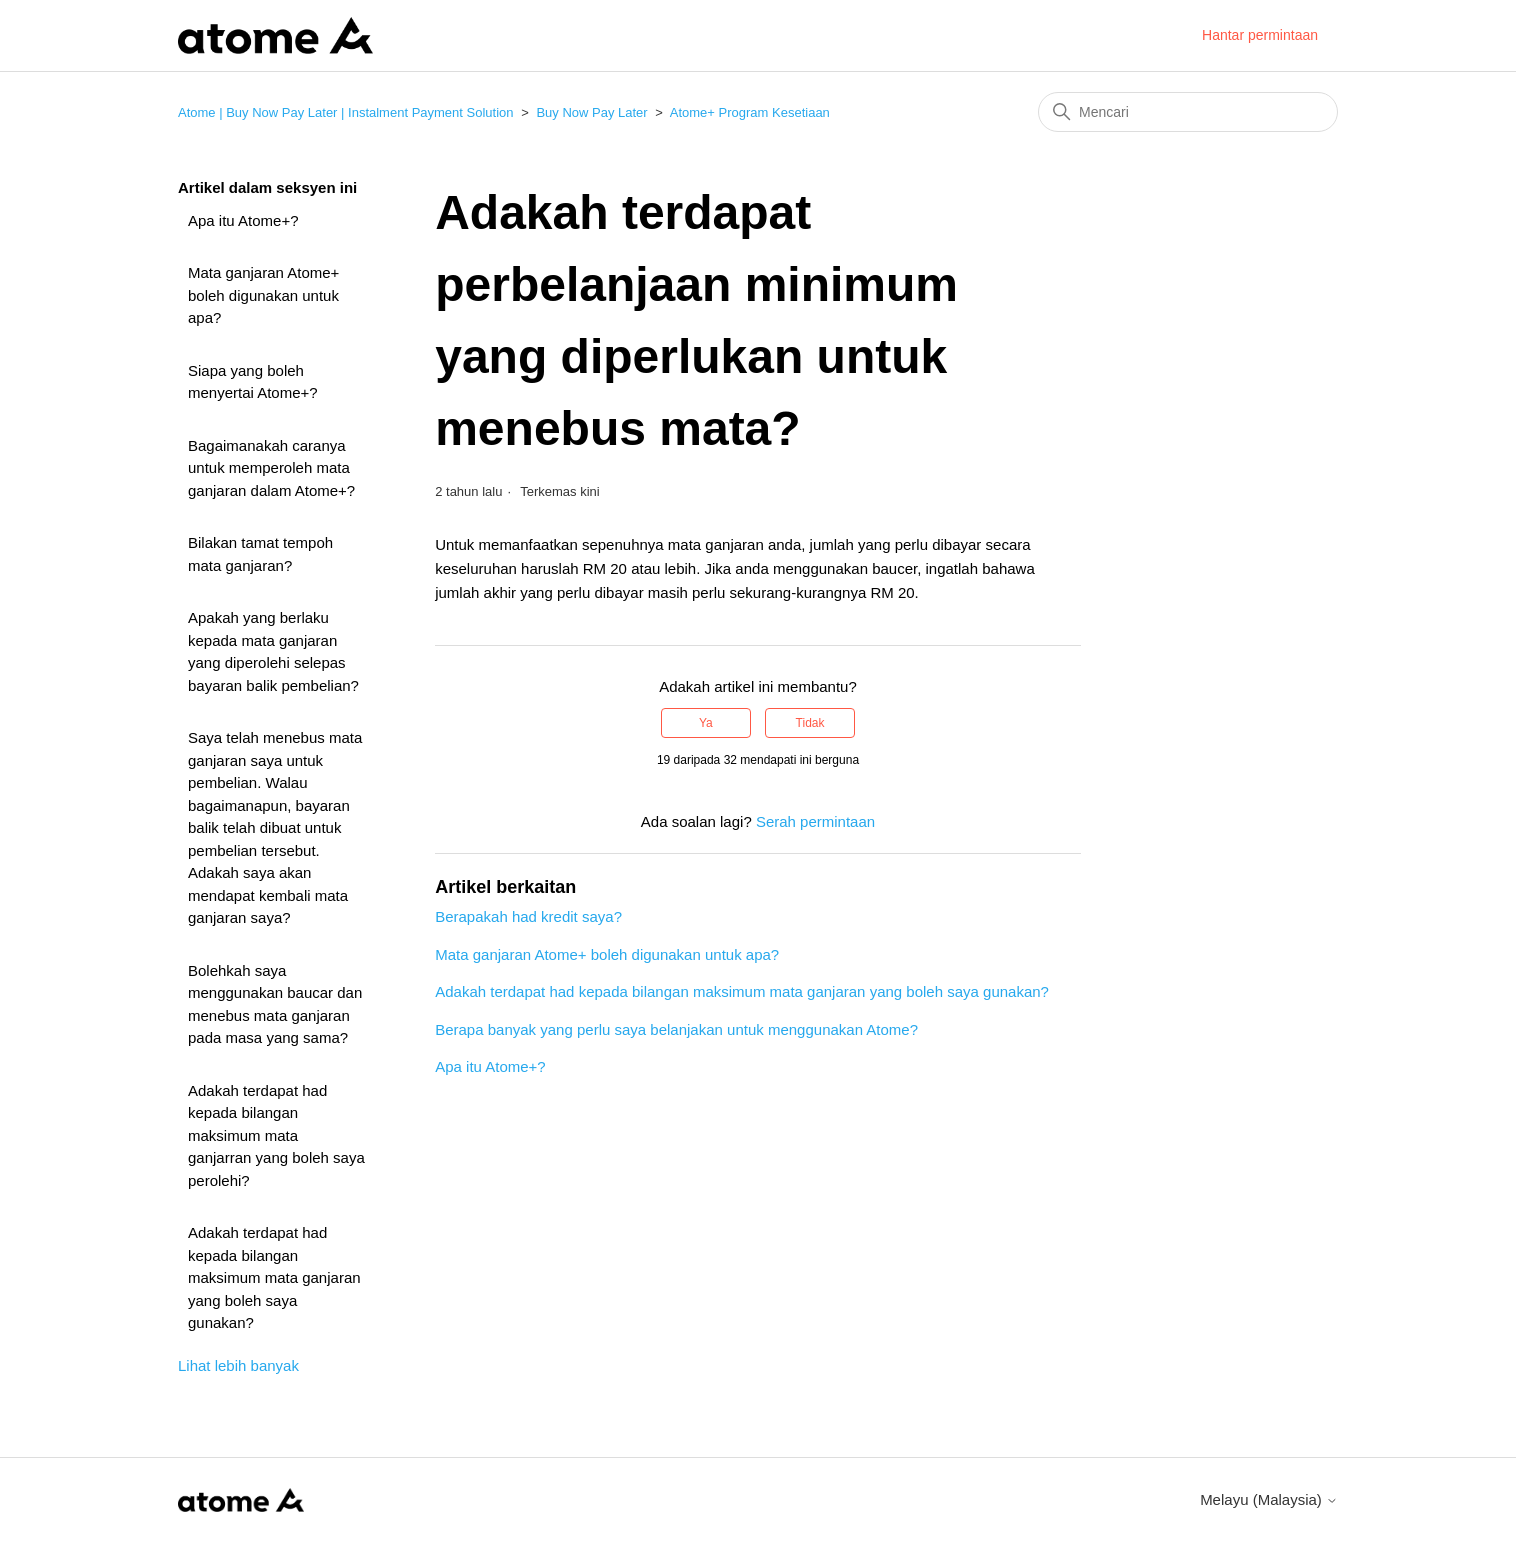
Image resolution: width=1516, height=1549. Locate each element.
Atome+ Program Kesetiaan (750, 112)
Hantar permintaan (1260, 35)
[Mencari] (1188, 112)
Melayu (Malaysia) (1269, 1499)
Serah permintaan (815, 821)
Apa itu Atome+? (243, 220)
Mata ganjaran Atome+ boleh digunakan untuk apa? (263, 295)
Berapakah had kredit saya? (528, 916)
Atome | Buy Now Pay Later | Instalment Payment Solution (346, 112)
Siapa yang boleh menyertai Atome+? (253, 382)
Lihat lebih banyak (238, 1365)
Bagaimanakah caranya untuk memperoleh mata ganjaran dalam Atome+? (271, 468)
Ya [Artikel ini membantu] (706, 723)
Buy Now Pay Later (591, 112)
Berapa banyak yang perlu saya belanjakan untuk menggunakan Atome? (676, 1029)
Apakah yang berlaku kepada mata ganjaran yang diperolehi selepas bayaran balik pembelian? (273, 651)
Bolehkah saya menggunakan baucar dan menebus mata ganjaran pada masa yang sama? (275, 1004)
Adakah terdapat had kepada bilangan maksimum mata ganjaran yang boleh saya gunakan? (274, 1277)
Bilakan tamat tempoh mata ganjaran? (260, 554)
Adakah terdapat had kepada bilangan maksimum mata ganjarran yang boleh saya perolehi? (276, 1135)
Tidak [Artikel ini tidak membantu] (810, 723)
